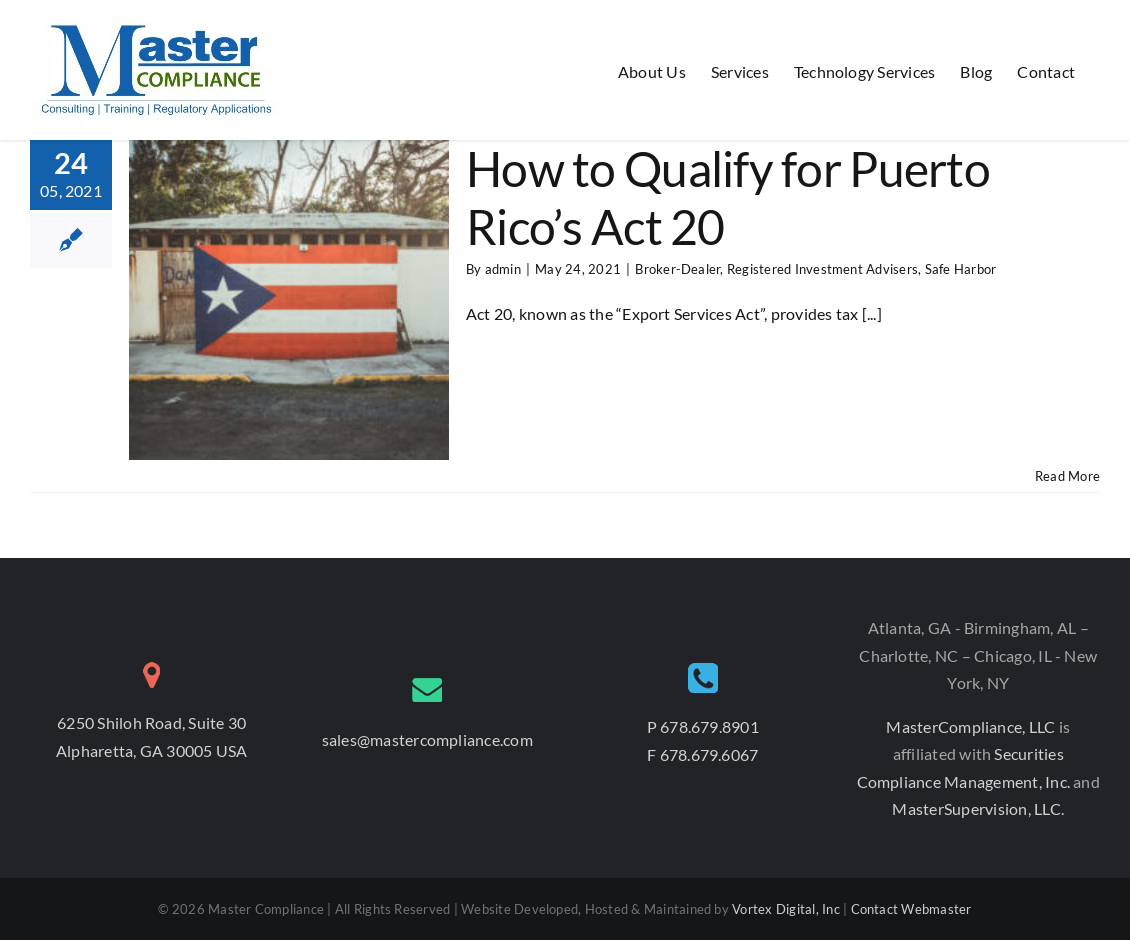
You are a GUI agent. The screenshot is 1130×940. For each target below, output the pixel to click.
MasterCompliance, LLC (972, 726)
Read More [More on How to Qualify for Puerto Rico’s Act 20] (1067, 476)
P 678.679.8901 (703, 726)
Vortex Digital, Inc (786, 909)
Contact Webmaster (911, 909)
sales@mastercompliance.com (427, 739)
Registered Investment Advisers (822, 269)
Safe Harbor (961, 269)
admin (503, 269)
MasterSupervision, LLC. (978, 808)
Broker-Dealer (677, 269)
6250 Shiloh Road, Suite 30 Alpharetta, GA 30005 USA (152, 736)
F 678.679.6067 (702, 754)
